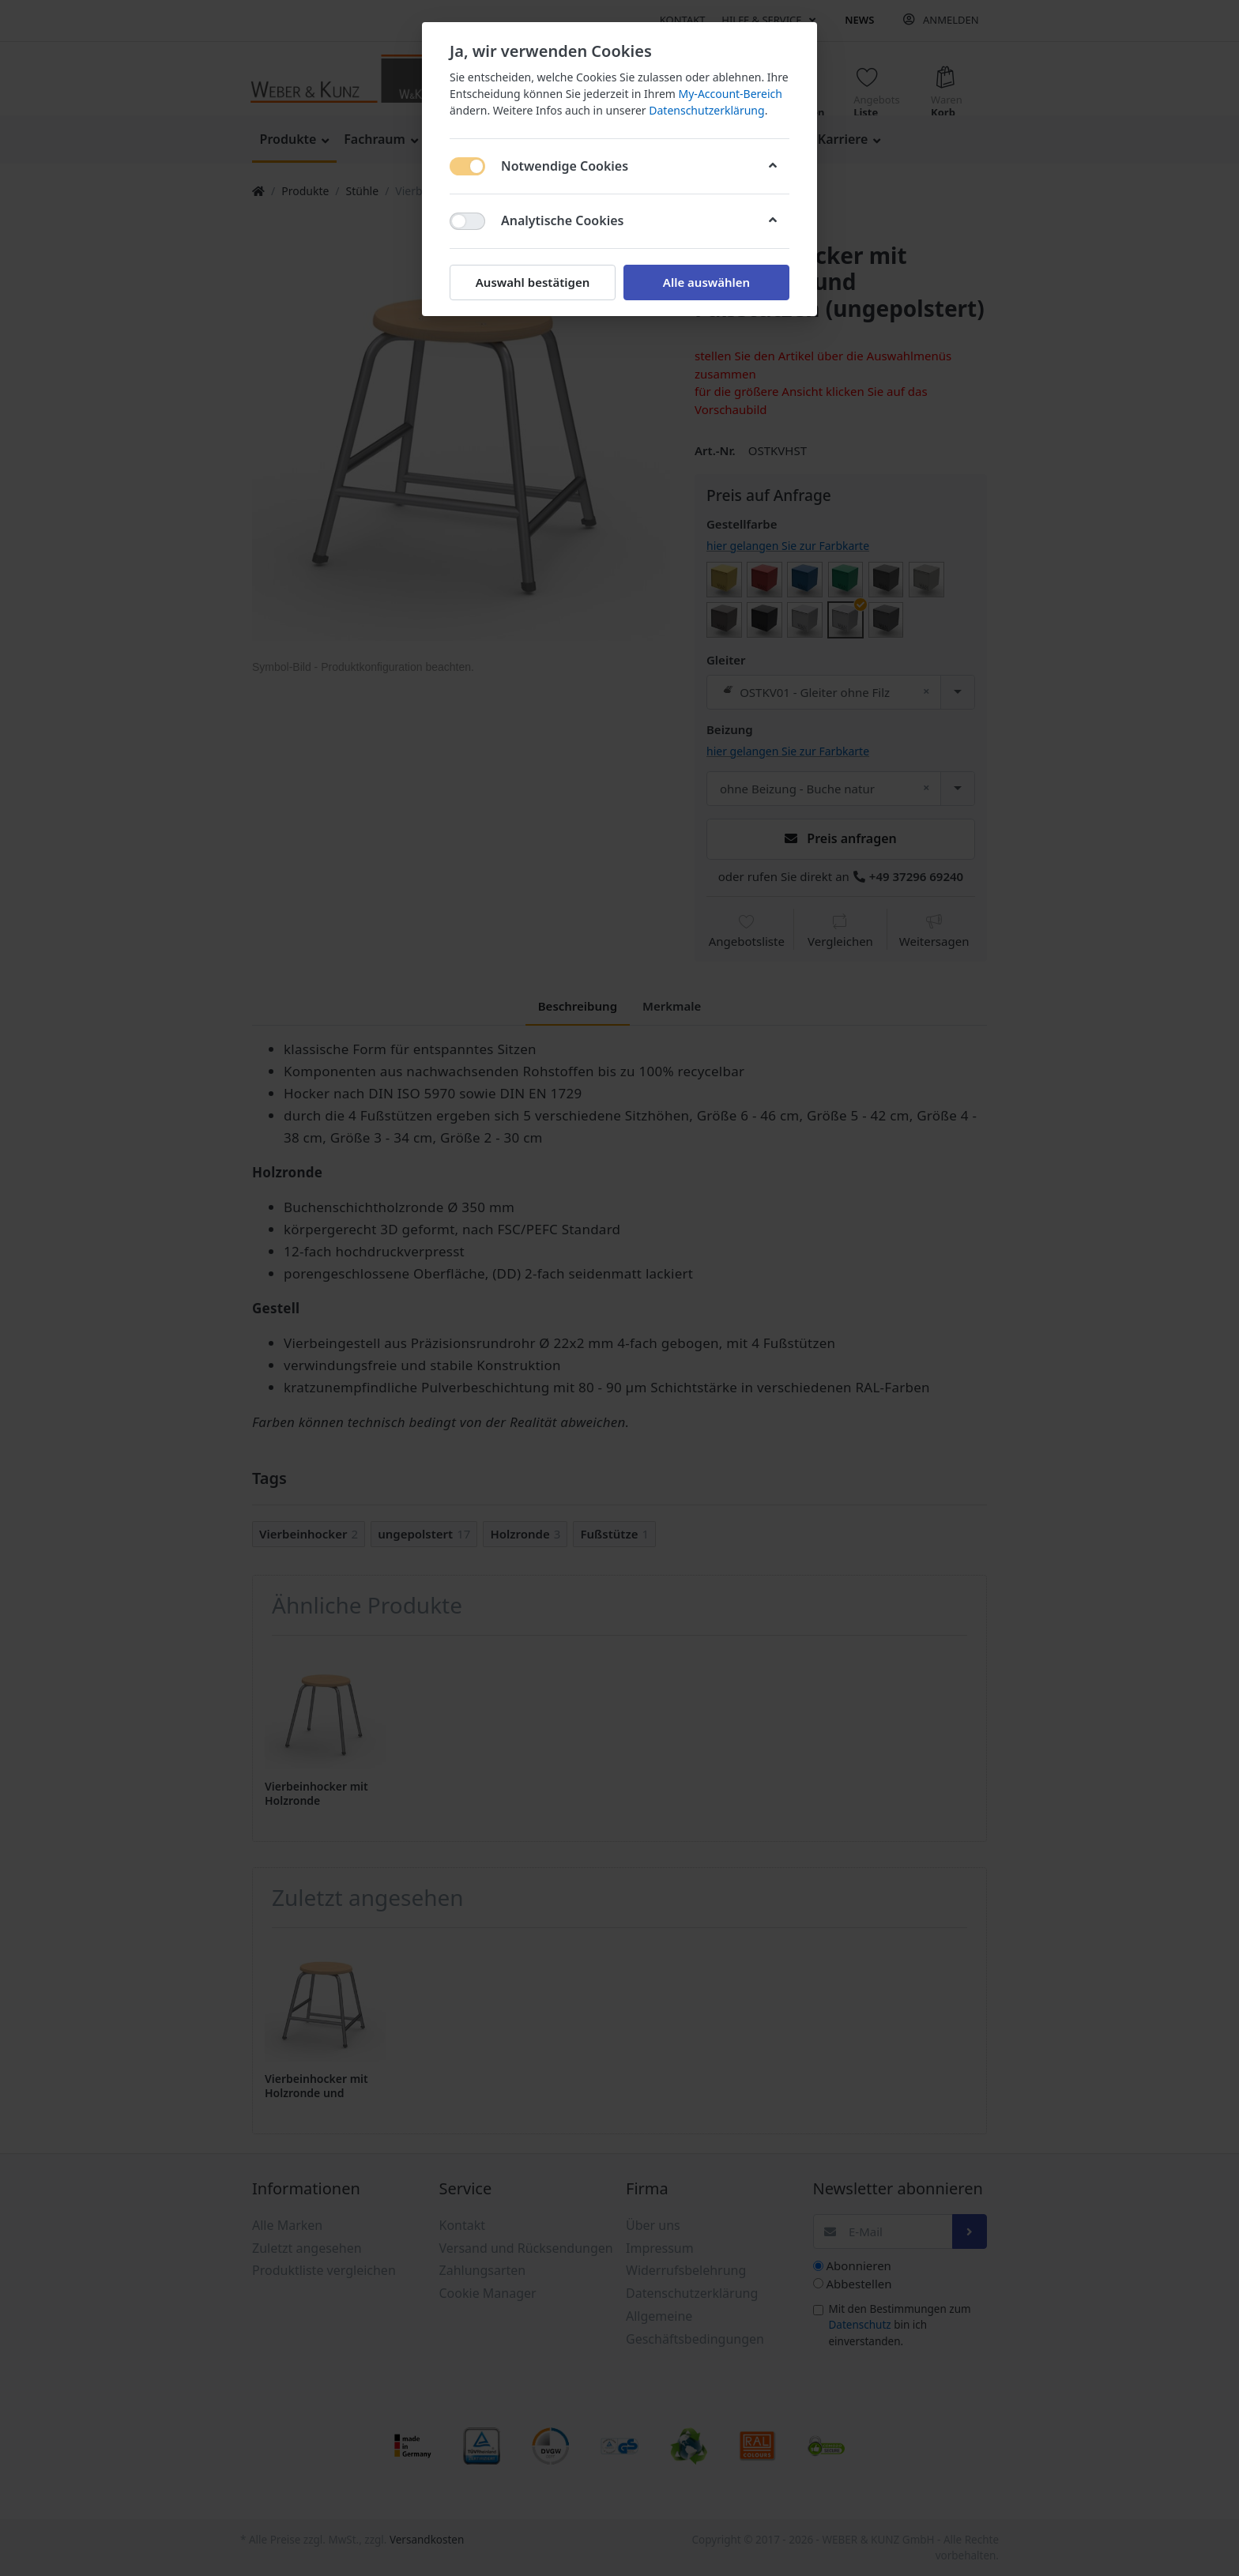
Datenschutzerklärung (706, 110)
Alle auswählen (706, 282)
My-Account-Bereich (730, 93)
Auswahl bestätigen (532, 282)
